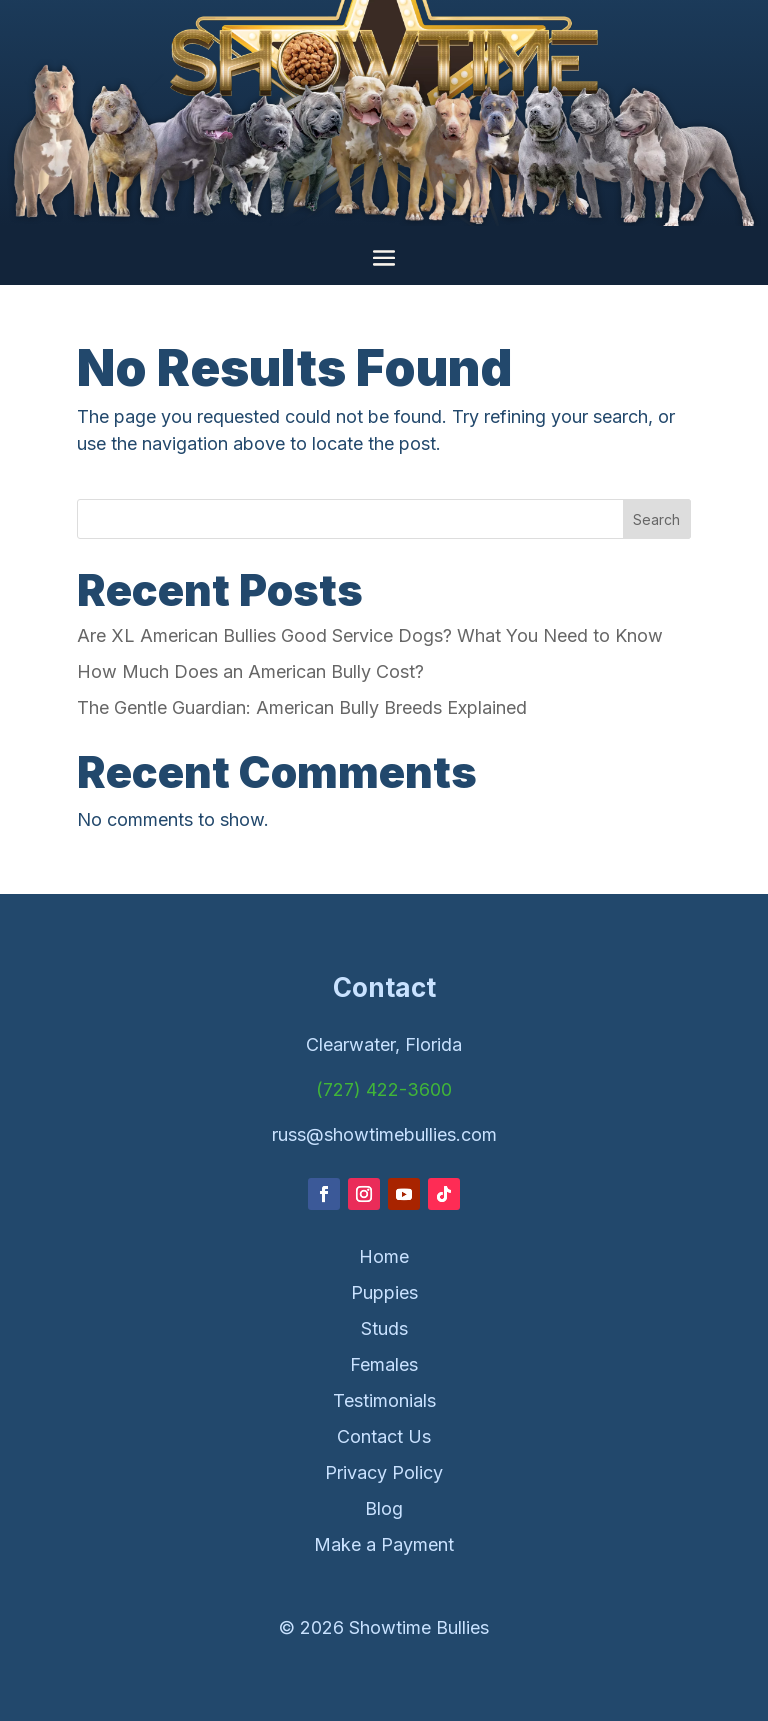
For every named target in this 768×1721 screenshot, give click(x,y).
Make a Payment (384, 1544)
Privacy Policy (384, 1472)
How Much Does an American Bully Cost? (250, 671)
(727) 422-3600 (384, 1089)
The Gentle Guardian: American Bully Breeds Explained (302, 707)
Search (656, 519)
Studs (384, 1328)
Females (384, 1364)
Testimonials (384, 1400)
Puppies (384, 1292)
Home (384, 1256)
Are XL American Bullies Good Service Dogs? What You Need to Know (370, 635)
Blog (384, 1508)
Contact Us (384, 1436)
